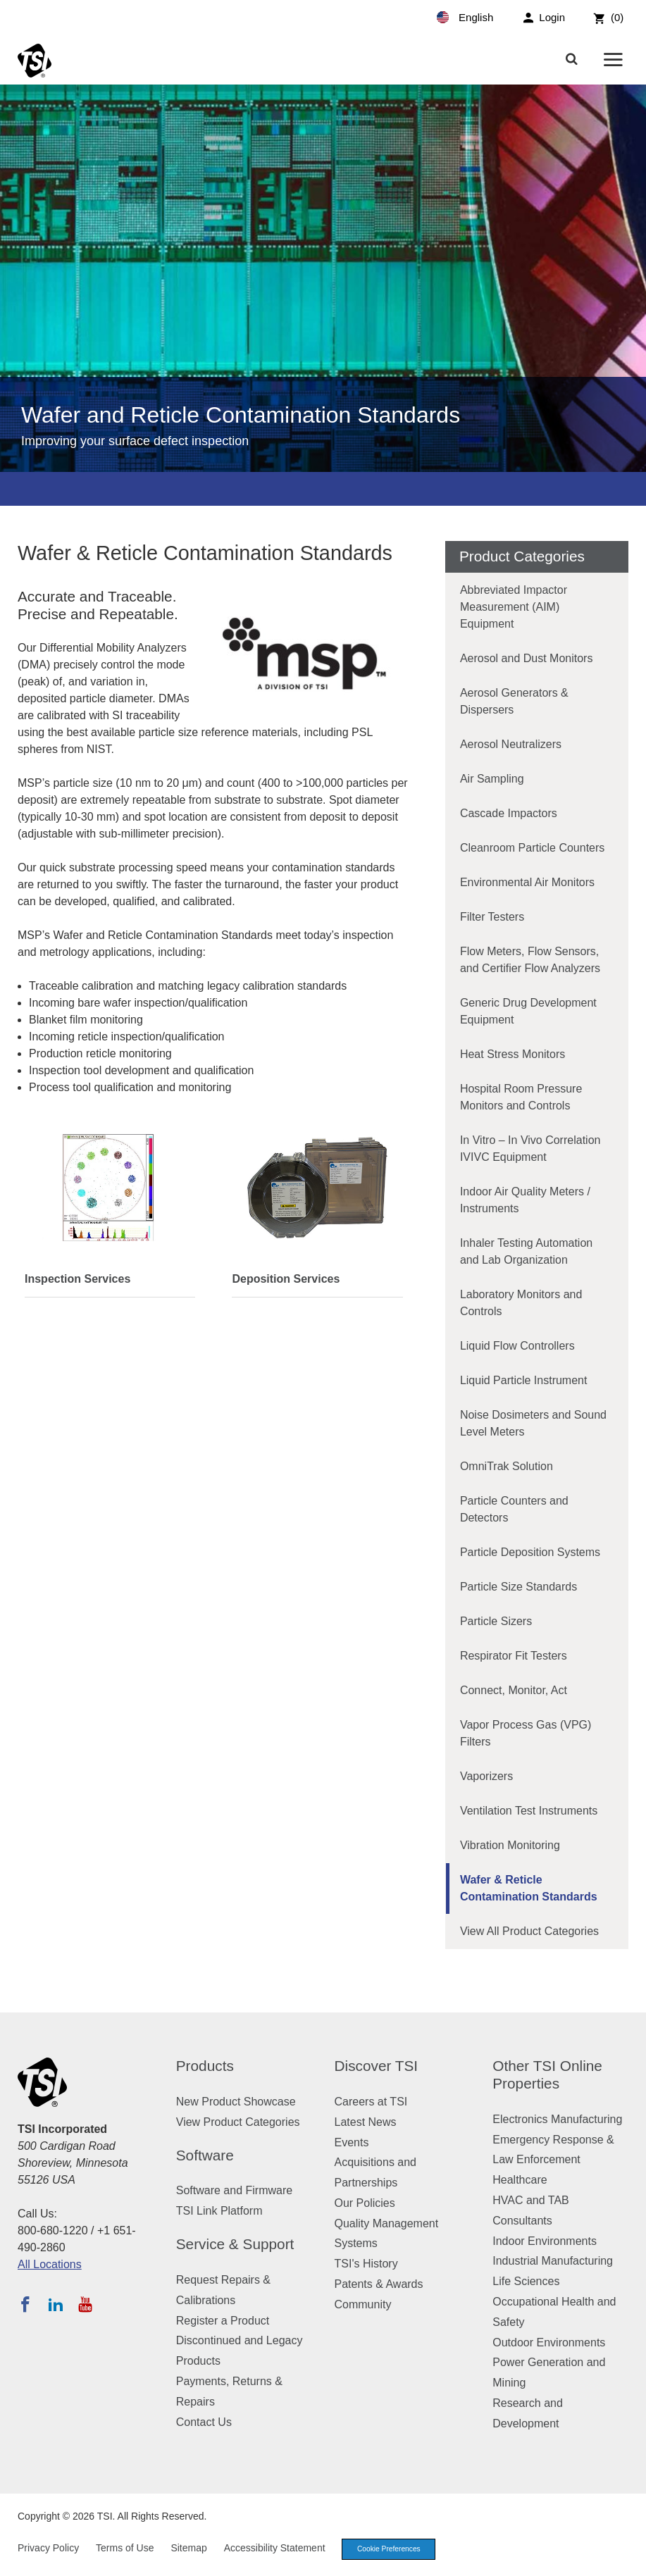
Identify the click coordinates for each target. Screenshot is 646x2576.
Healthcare (519, 2180)
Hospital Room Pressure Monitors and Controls (521, 1097)
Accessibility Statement (274, 2549)
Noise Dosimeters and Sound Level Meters (533, 1423)
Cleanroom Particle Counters (532, 848)
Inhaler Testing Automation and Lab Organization (526, 1251)
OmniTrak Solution (506, 1466)
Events (352, 2142)
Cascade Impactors (508, 813)
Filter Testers (492, 917)
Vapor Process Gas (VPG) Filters (525, 1733)
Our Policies (365, 2203)
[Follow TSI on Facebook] (25, 2304)
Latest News (366, 2122)
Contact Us (204, 2422)
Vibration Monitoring (510, 1845)
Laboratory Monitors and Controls (521, 1302)
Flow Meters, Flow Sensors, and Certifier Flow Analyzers (530, 959)
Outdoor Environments (548, 2342)
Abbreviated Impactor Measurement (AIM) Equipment (513, 607)
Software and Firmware (234, 2190)
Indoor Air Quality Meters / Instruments (525, 1200)
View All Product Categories (529, 1931)
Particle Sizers (496, 1621)
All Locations (50, 2264)
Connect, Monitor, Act (513, 1690)
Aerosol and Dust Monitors (526, 658)
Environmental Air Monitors (527, 882)
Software (205, 2155)
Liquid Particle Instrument (524, 1380)
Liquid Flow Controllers (517, 1346)
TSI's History (366, 2264)
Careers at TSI (371, 2102)
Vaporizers (486, 1776)
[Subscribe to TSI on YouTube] (85, 2304)
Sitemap (188, 2549)
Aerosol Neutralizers (510, 744)
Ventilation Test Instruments (528, 1811)
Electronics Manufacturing (557, 2119)
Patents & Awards (379, 2284)
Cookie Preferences (393, 2550)
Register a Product (223, 2321)
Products (205, 2066)
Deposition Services (286, 1279)
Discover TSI (376, 2066)
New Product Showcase (236, 2102)
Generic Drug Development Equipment (528, 1011)
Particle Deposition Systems (530, 1552)
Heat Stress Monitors (512, 1054)
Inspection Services (77, 1279)
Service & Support (235, 2244)
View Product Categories (238, 2122)
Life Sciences (525, 2281)
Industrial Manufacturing (552, 2261)
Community (363, 2304)
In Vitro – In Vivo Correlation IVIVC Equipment (530, 1148)
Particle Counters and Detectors (514, 1509)
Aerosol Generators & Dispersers (514, 701)
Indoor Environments (544, 2241)
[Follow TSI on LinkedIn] (55, 2304)
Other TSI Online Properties (547, 2074)
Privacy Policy (48, 2549)
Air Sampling (492, 779)
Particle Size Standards (518, 1587)
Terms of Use (125, 2549)
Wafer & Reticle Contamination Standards (528, 1888)
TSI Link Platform (219, 2211)
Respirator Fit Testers (513, 1656)
